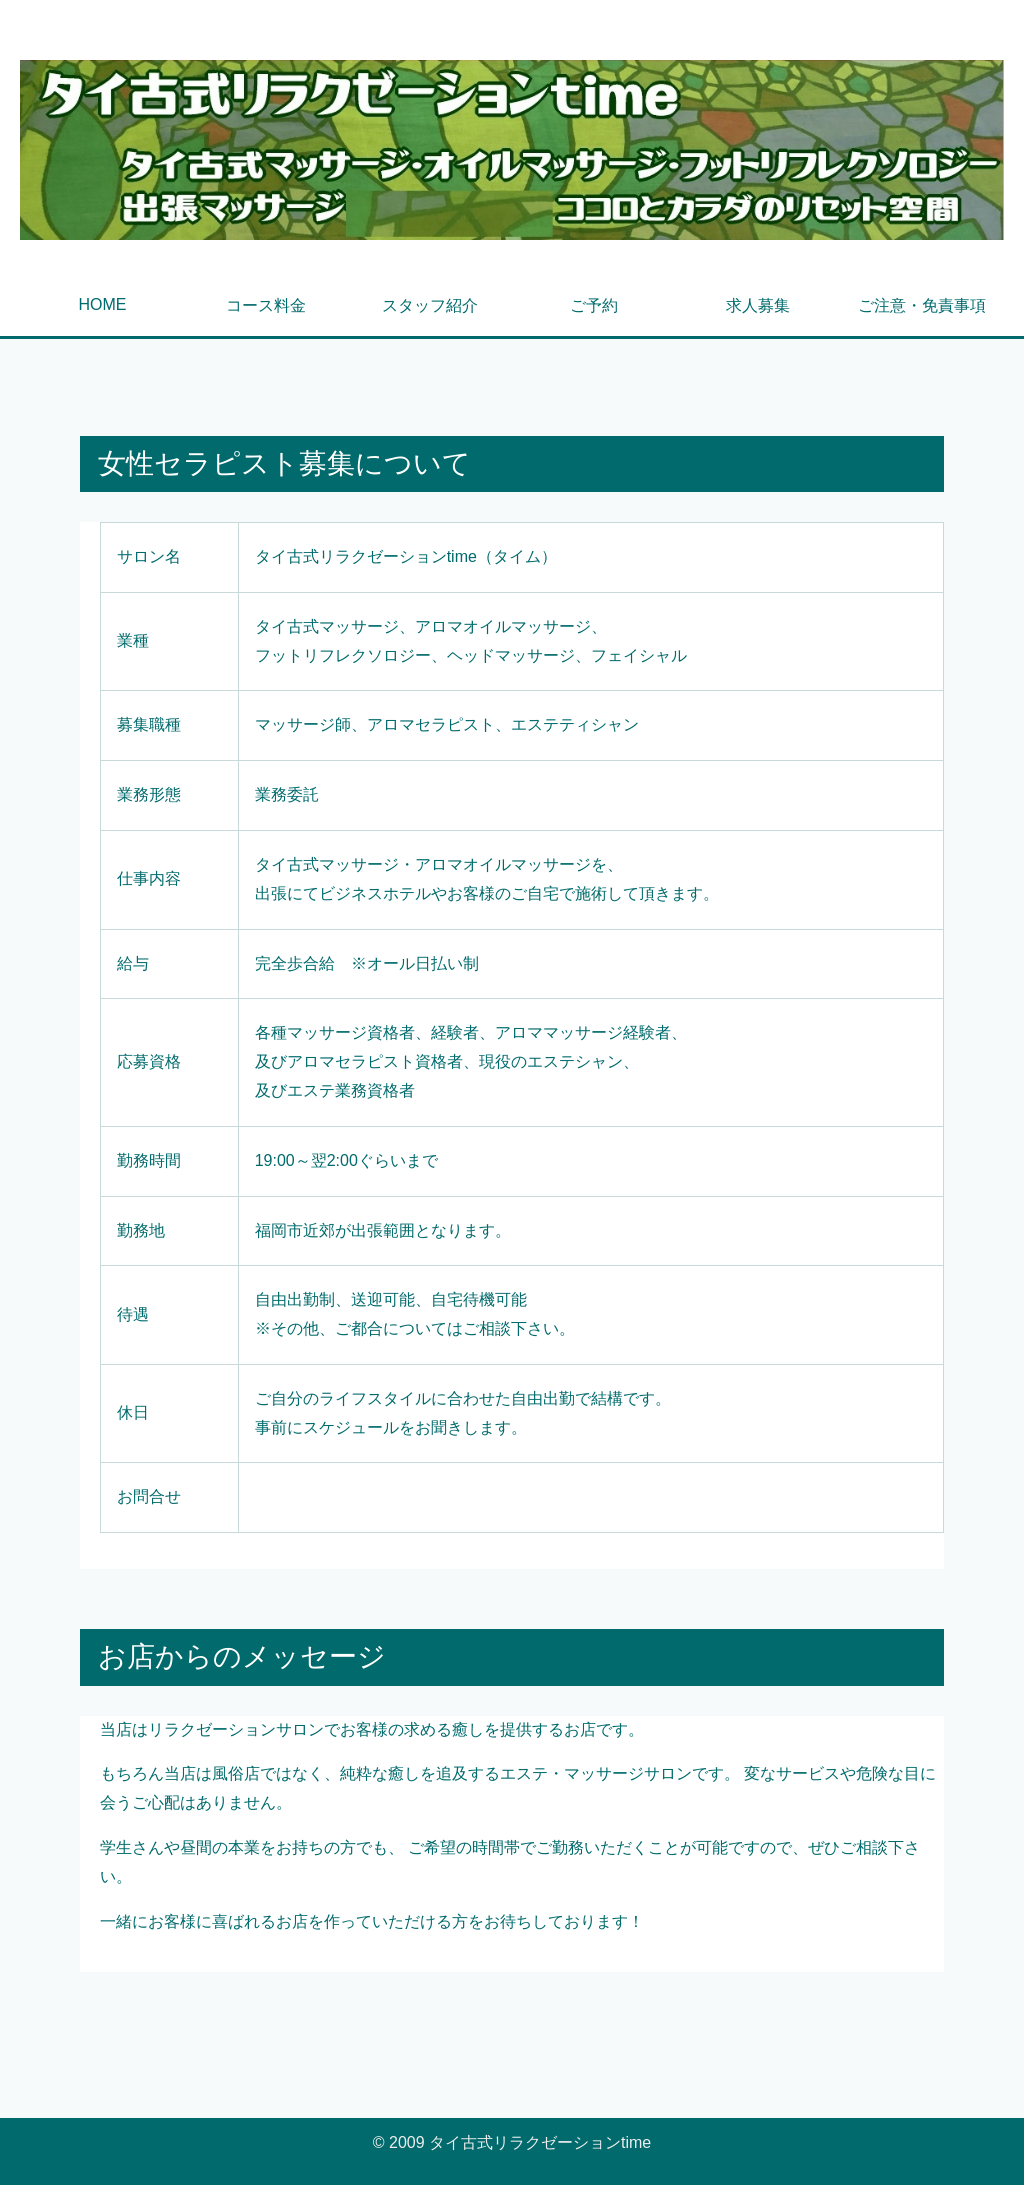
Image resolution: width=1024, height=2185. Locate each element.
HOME (102, 304)
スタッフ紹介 (430, 305)
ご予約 (594, 305)
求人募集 (758, 305)
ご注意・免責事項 (922, 305)
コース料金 (266, 305)
